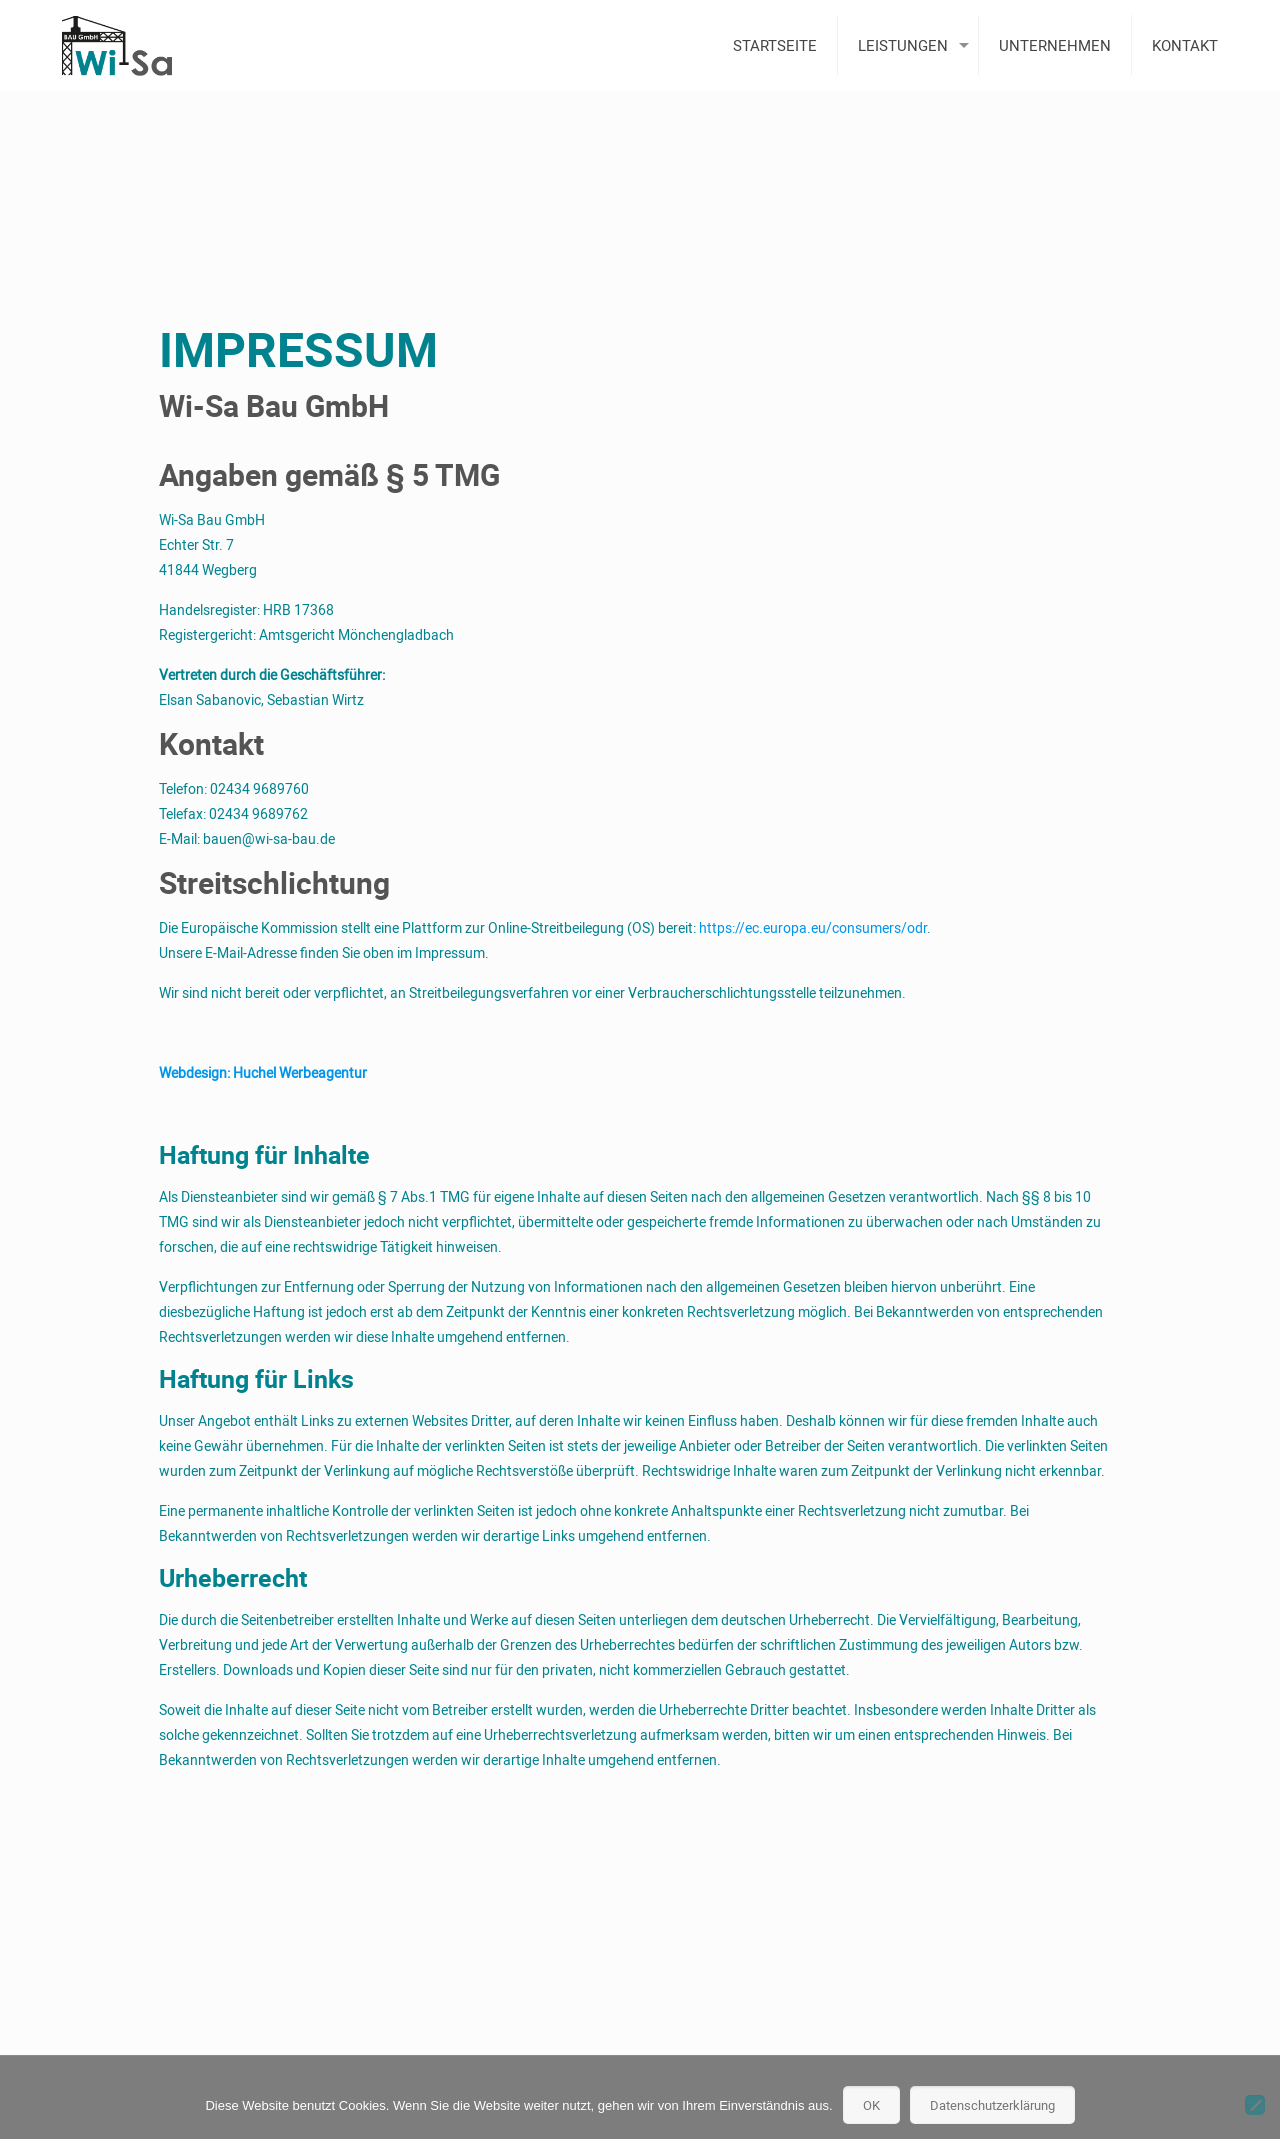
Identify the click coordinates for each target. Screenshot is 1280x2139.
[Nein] (1255, 2105)
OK (871, 2105)
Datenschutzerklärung (992, 2105)
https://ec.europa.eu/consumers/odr (813, 927)
